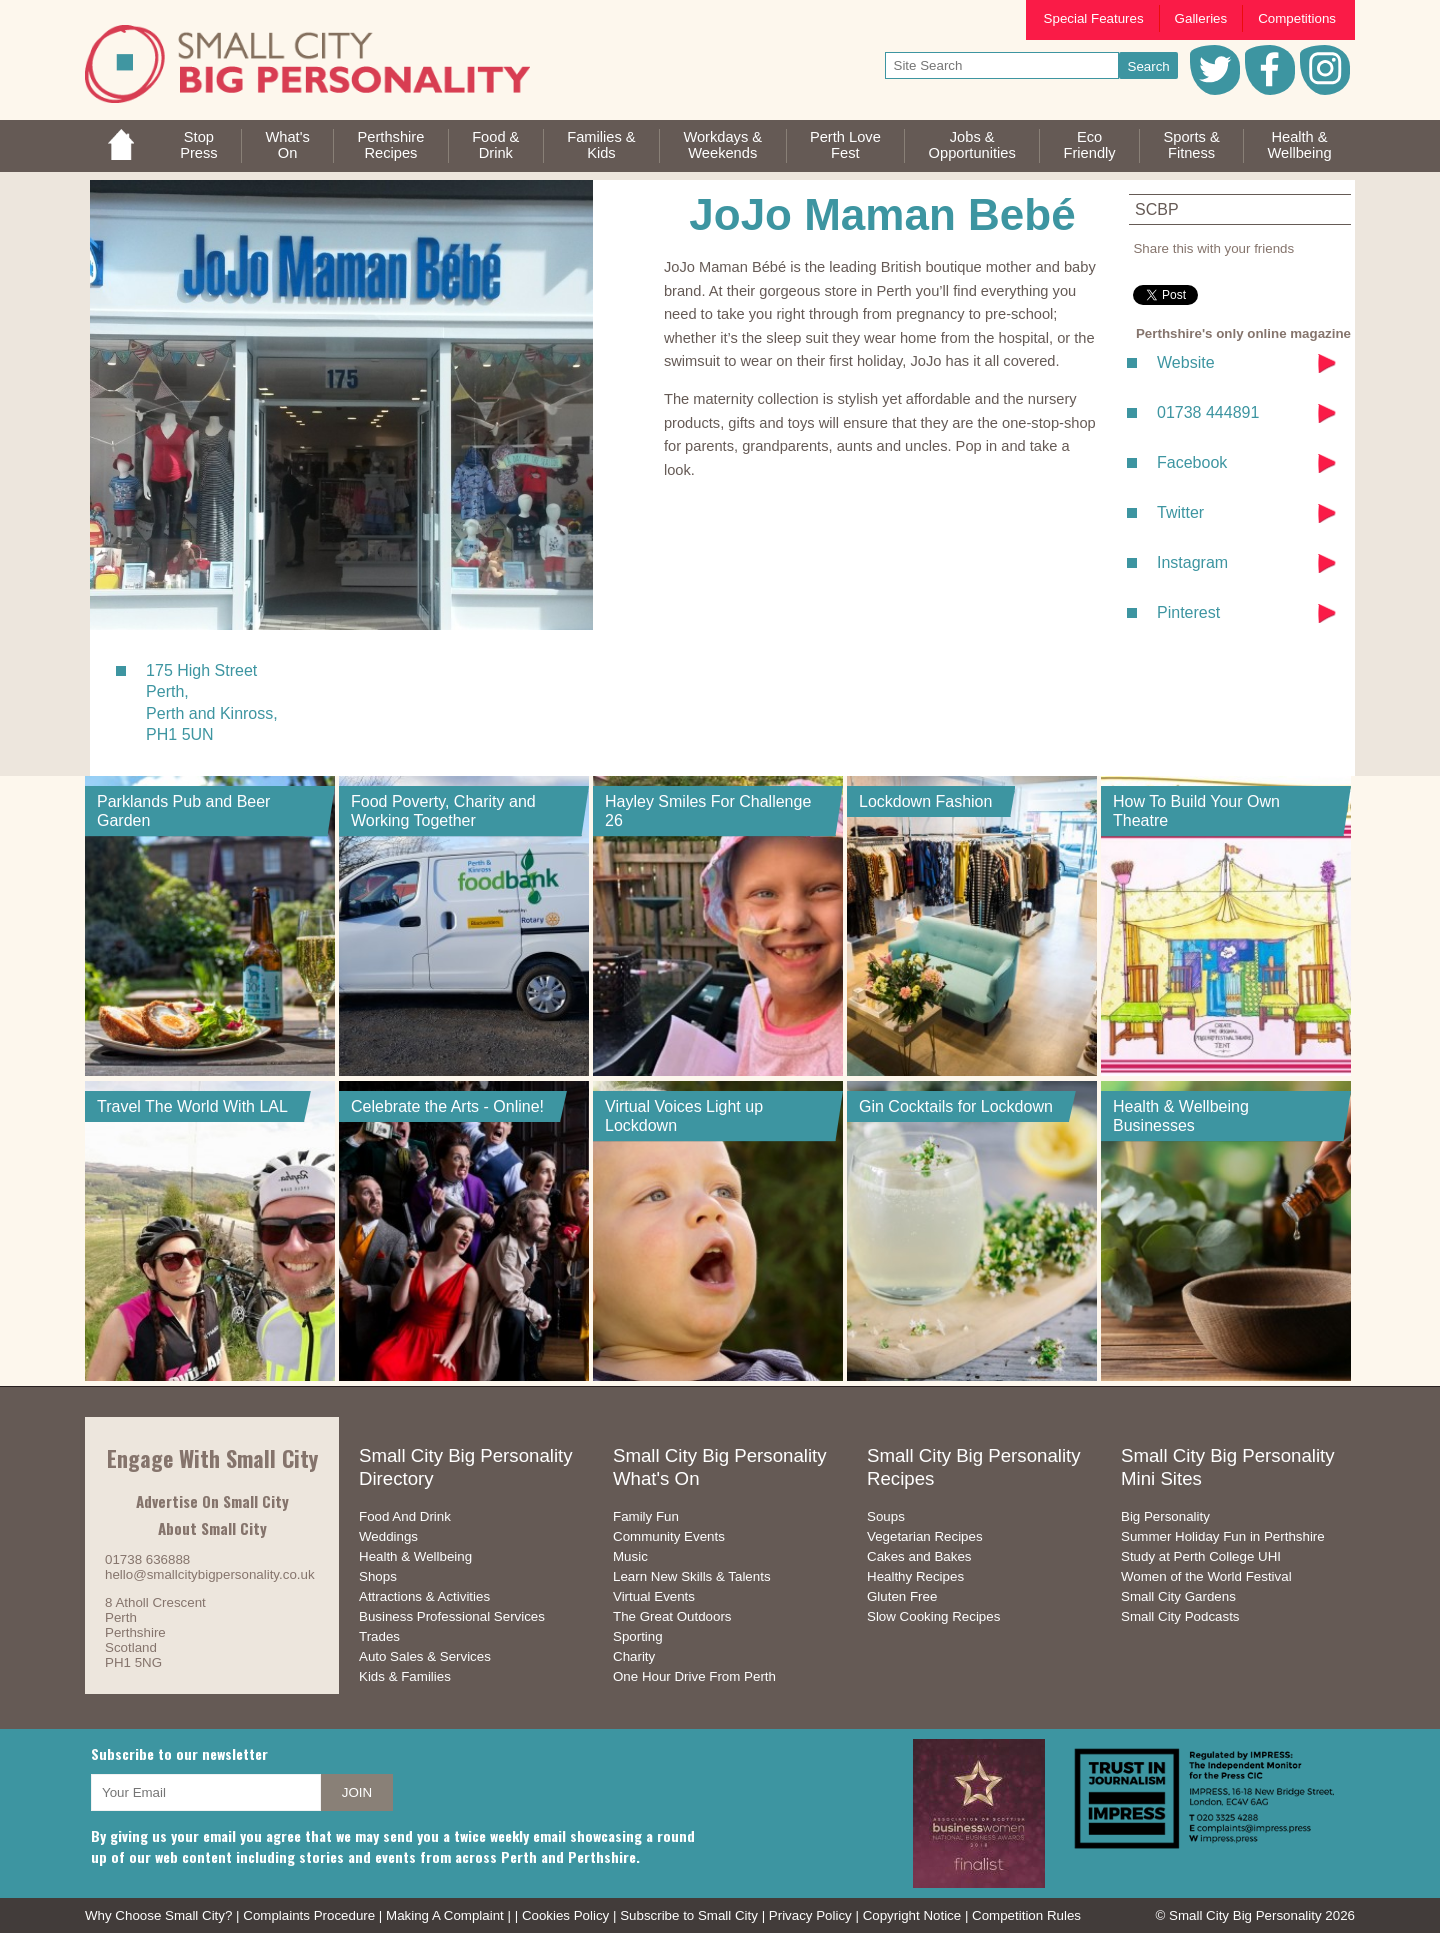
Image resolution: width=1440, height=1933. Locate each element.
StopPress (198, 145)
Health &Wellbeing (1299, 145)
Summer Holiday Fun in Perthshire (1223, 1536)
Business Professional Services (452, 1616)
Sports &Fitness (1191, 145)
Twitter (1180, 512)
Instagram (1192, 562)
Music (630, 1556)
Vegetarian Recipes (925, 1536)
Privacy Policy (810, 1915)
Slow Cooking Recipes (933, 1616)
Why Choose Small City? (158, 1915)
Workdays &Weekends (722, 145)
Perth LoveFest (845, 145)
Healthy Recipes (915, 1576)
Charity (634, 1656)
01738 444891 (1208, 412)
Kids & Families (405, 1676)
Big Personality (1165, 1516)
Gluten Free (902, 1596)
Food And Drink (405, 1516)
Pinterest (1188, 612)
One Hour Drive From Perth (694, 1676)
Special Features (1094, 18)
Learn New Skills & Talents (692, 1576)
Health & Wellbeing (415, 1556)
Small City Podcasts (1180, 1616)
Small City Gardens (1178, 1596)
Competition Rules (1026, 1915)
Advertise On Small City (212, 1501)
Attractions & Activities (424, 1596)
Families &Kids (601, 145)
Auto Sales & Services (425, 1656)
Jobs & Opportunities (972, 145)
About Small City (212, 1528)
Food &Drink (495, 145)
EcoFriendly (1090, 145)
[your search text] (1002, 65)
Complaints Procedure (309, 1915)
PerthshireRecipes (391, 145)
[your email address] (206, 1792)
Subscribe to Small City (689, 1915)
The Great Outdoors (672, 1616)
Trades (379, 1636)
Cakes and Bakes (919, 1556)
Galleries (1201, 18)
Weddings (388, 1536)
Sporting (638, 1636)
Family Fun (646, 1516)
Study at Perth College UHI (1201, 1556)
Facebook (1192, 462)
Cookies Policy (565, 1915)
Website (1186, 362)
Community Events (669, 1536)
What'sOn (287, 145)
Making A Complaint (445, 1915)
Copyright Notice (912, 1915)
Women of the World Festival (1206, 1576)
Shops (378, 1576)
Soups (886, 1516)
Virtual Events (654, 1596)
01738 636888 (147, 1559)
